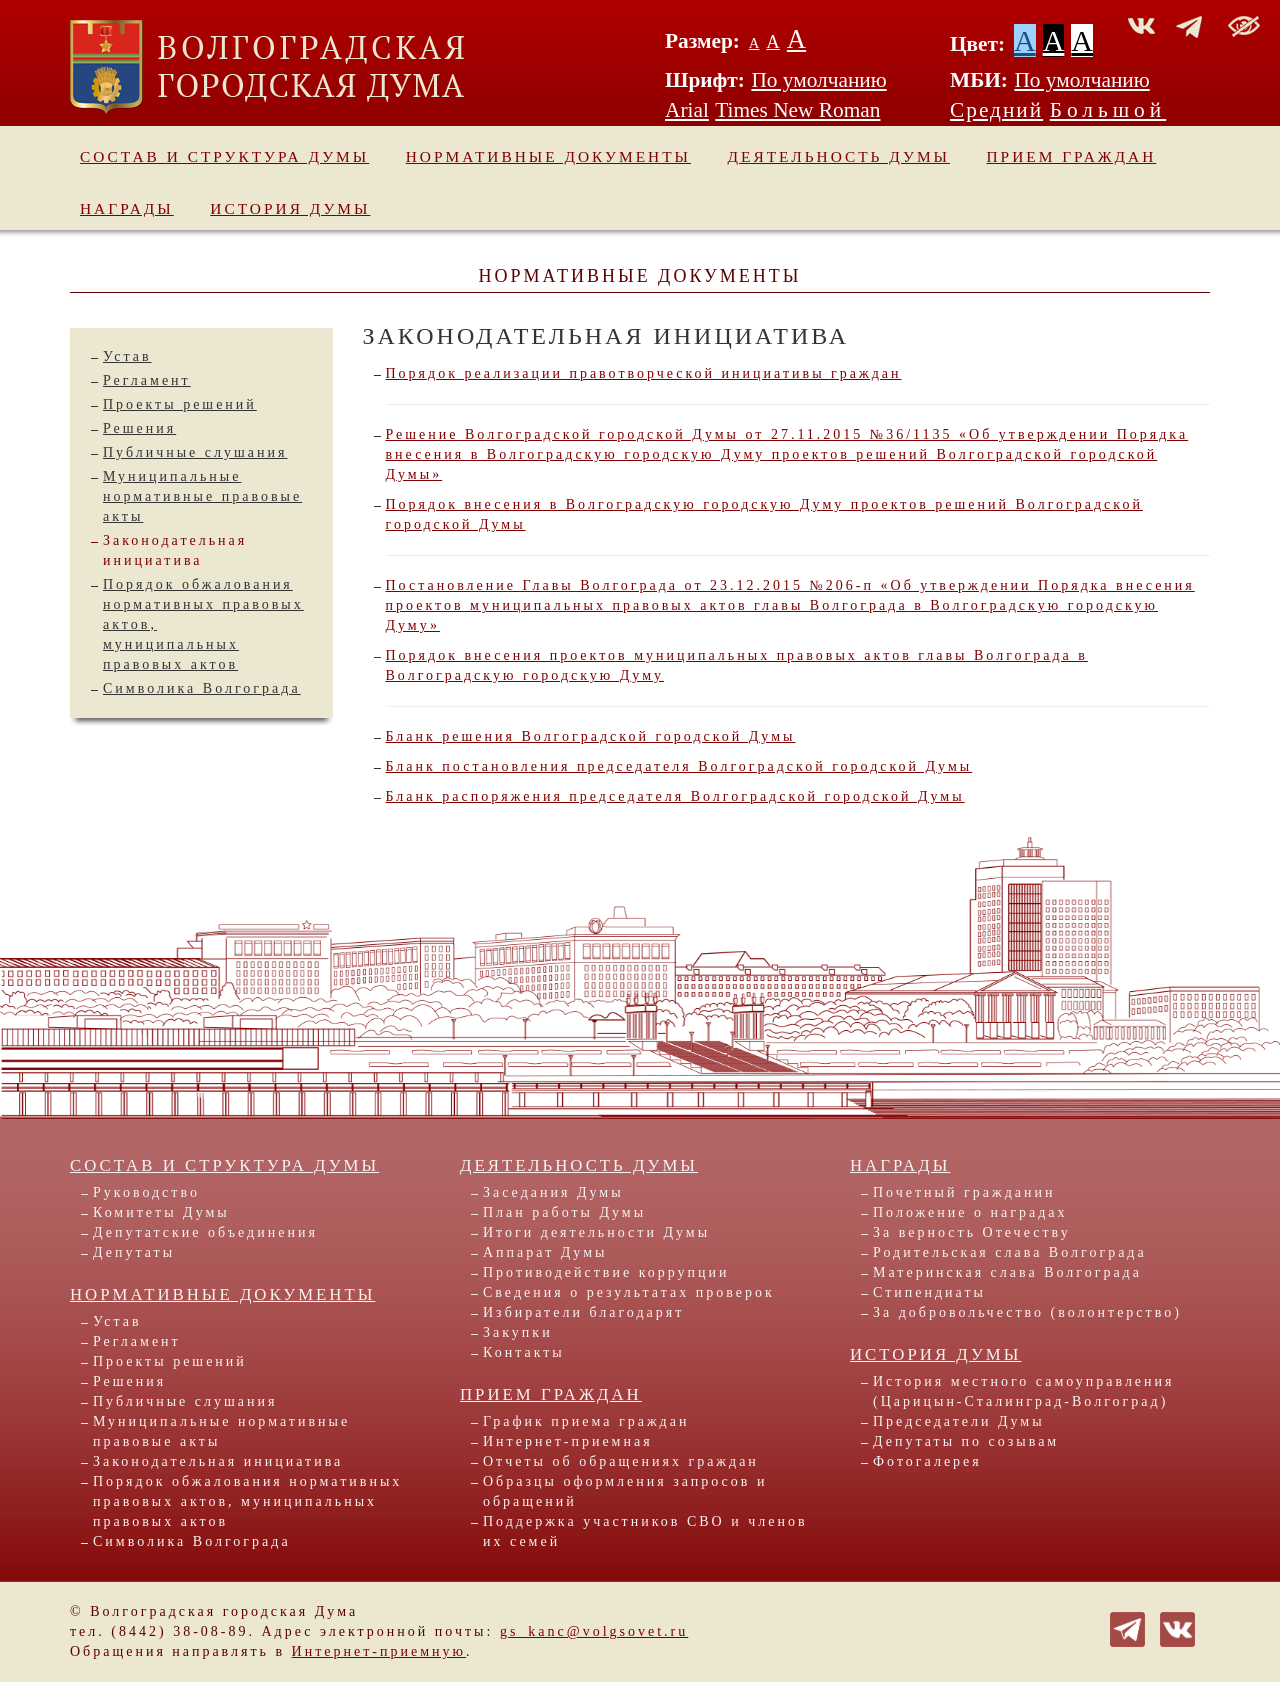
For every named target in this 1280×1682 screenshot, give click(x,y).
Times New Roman (797, 110)
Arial (687, 110)
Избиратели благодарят (583, 1312)
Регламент (147, 380)
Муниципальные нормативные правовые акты (202, 496)
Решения (139, 428)
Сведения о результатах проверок (629, 1292)
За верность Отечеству (972, 1232)
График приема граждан (586, 1421)
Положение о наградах (970, 1212)
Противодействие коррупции (606, 1272)
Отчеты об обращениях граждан (621, 1461)
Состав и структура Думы (224, 156)
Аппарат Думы (545, 1252)
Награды (127, 208)
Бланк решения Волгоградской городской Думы (591, 736)
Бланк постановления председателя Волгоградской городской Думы (679, 766)
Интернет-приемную (379, 1651)
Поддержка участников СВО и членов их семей (645, 1531)
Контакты (524, 1352)
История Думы (290, 208)
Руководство (146, 1192)
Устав (127, 356)
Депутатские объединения (205, 1232)
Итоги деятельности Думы (596, 1232)
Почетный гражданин (964, 1192)
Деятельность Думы (839, 156)
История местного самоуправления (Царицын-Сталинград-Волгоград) (1024, 1391)
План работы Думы (564, 1212)
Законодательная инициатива (218, 1461)
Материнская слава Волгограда (1007, 1272)
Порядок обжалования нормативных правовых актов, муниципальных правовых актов (247, 1501)
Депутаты (134, 1252)
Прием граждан (1072, 156)
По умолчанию (818, 80)
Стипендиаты (929, 1292)
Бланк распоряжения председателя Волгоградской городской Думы (675, 796)
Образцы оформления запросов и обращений (625, 1491)
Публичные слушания (195, 452)
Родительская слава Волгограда (1010, 1252)
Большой (1108, 110)
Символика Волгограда (202, 688)
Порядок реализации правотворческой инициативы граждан (644, 373)
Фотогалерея (927, 1461)
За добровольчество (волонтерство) (1027, 1312)
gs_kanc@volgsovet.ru (594, 1631)
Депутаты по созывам (966, 1441)
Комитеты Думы (161, 1212)
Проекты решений (180, 404)
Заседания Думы (553, 1192)
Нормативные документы (548, 156)
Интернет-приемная (568, 1441)
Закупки (518, 1332)
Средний (996, 110)
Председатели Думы (959, 1421)
